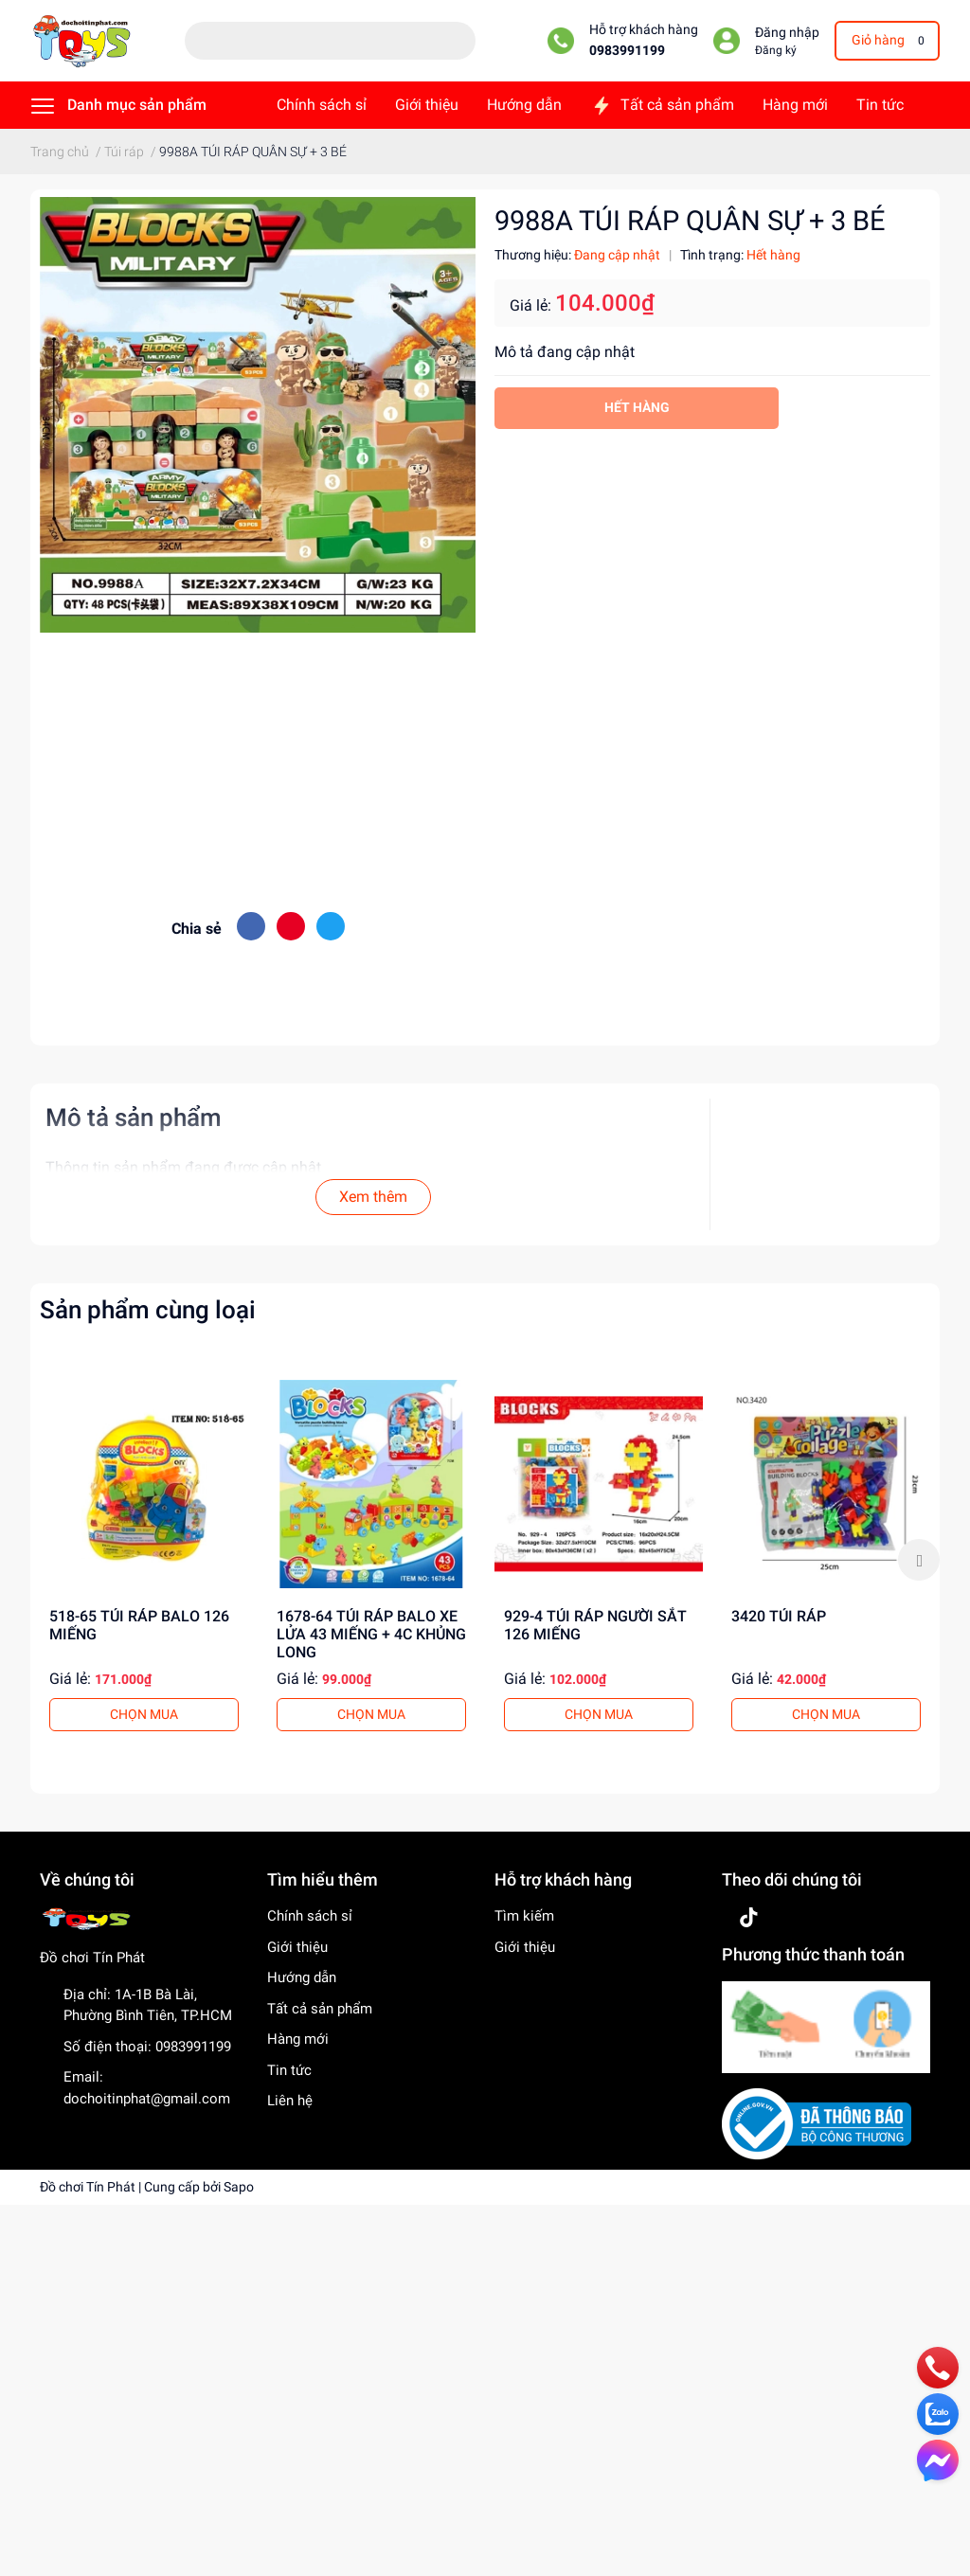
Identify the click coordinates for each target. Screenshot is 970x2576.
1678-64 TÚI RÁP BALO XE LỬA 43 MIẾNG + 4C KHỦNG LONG (371, 1634)
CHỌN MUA (144, 1714)
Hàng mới (298, 2039)
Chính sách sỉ (309, 1915)
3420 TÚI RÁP (778, 1616)
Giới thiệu (297, 1947)
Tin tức (289, 2070)
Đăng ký (776, 50)
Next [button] (919, 1560)
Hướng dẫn (301, 1977)
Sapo (239, 2186)
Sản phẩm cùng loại (148, 1310)
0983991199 (627, 51)
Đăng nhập (787, 33)
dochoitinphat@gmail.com (146, 2098)
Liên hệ (290, 2100)
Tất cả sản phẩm (319, 2008)
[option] (144, 1560)
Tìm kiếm (524, 1915)
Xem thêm (373, 1197)
